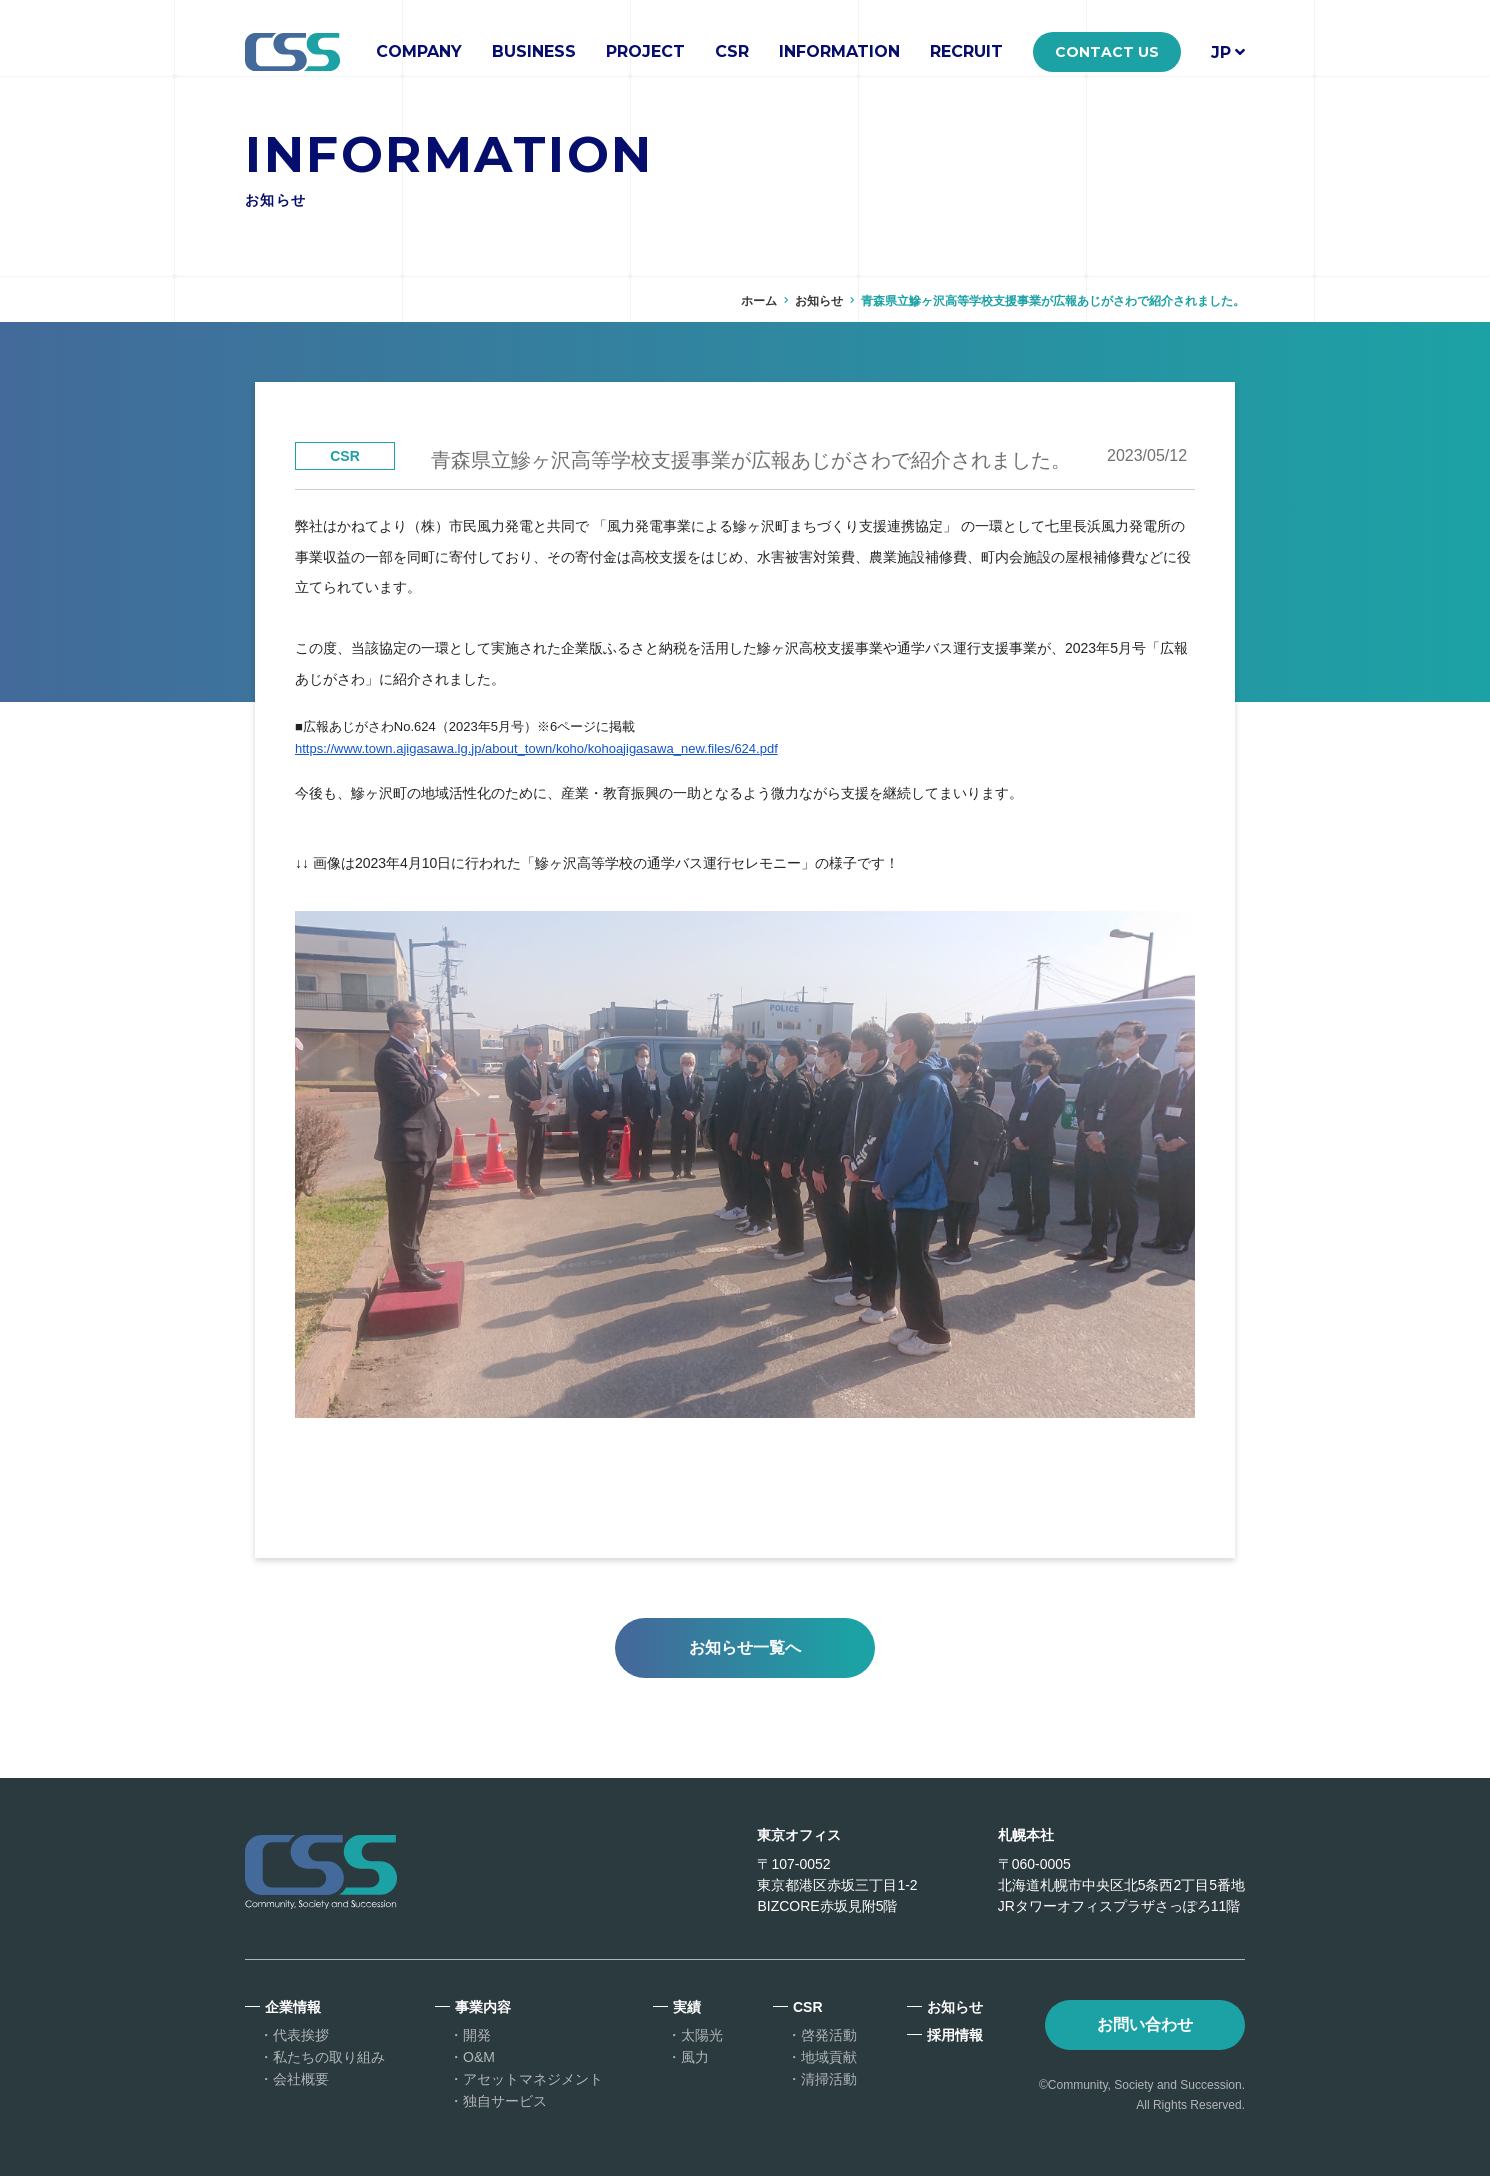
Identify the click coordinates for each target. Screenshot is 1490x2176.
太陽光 (702, 2035)
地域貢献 (829, 2057)
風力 (695, 2057)
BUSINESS (534, 51)
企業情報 (293, 2007)
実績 (687, 2007)
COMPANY (419, 51)
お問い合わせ (1145, 2024)
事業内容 (483, 2007)
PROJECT (645, 51)
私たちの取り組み (329, 2057)
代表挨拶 (301, 2035)
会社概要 (301, 2079)
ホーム (759, 301)
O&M (479, 2057)
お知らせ (819, 301)
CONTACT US (1107, 52)
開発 (477, 2035)
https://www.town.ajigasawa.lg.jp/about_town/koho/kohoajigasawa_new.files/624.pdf (536, 748)
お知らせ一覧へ (745, 1647)
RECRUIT (966, 51)
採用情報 (955, 2035)
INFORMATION (839, 51)
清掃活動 (829, 2079)
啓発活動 (829, 2035)
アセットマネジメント (533, 2079)
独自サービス (505, 2101)
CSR (732, 51)
